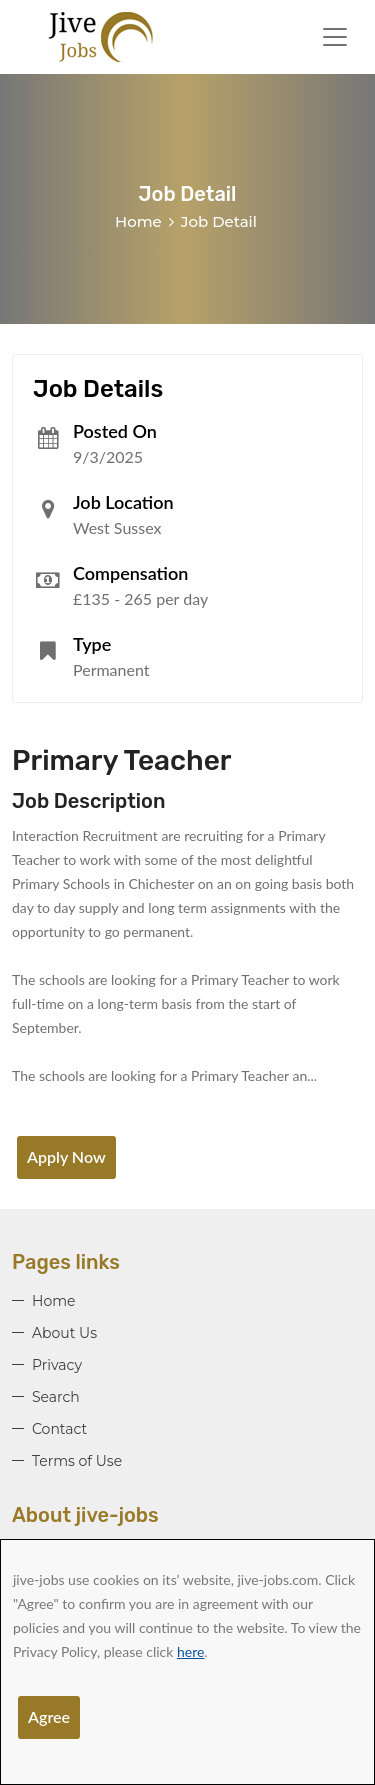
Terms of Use (77, 1461)
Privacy (57, 1365)
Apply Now (66, 1156)
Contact (59, 1429)
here (190, 1651)
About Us (64, 1333)
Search (56, 1397)
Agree (49, 1716)
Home (138, 221)
